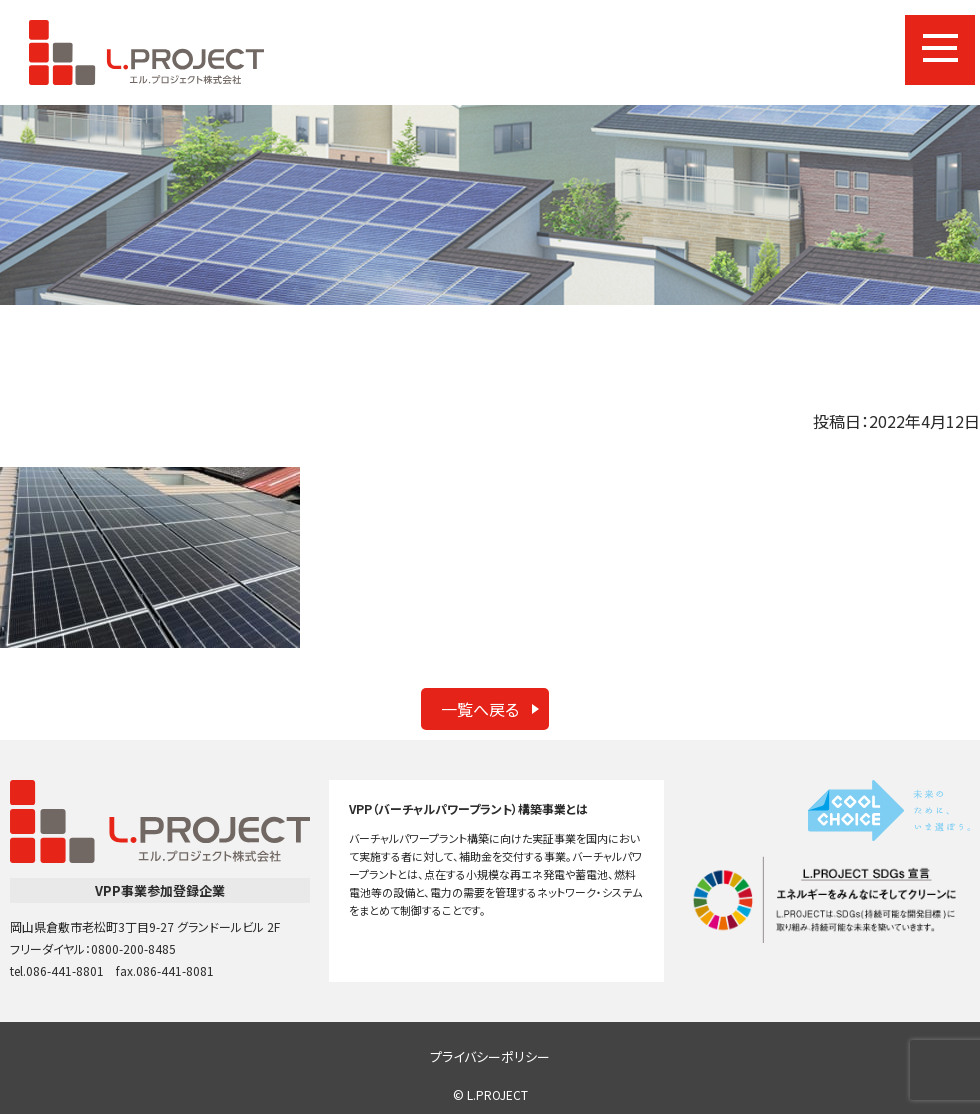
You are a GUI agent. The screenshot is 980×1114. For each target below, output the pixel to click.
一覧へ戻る (480, 709)
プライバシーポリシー (490, 1056)
